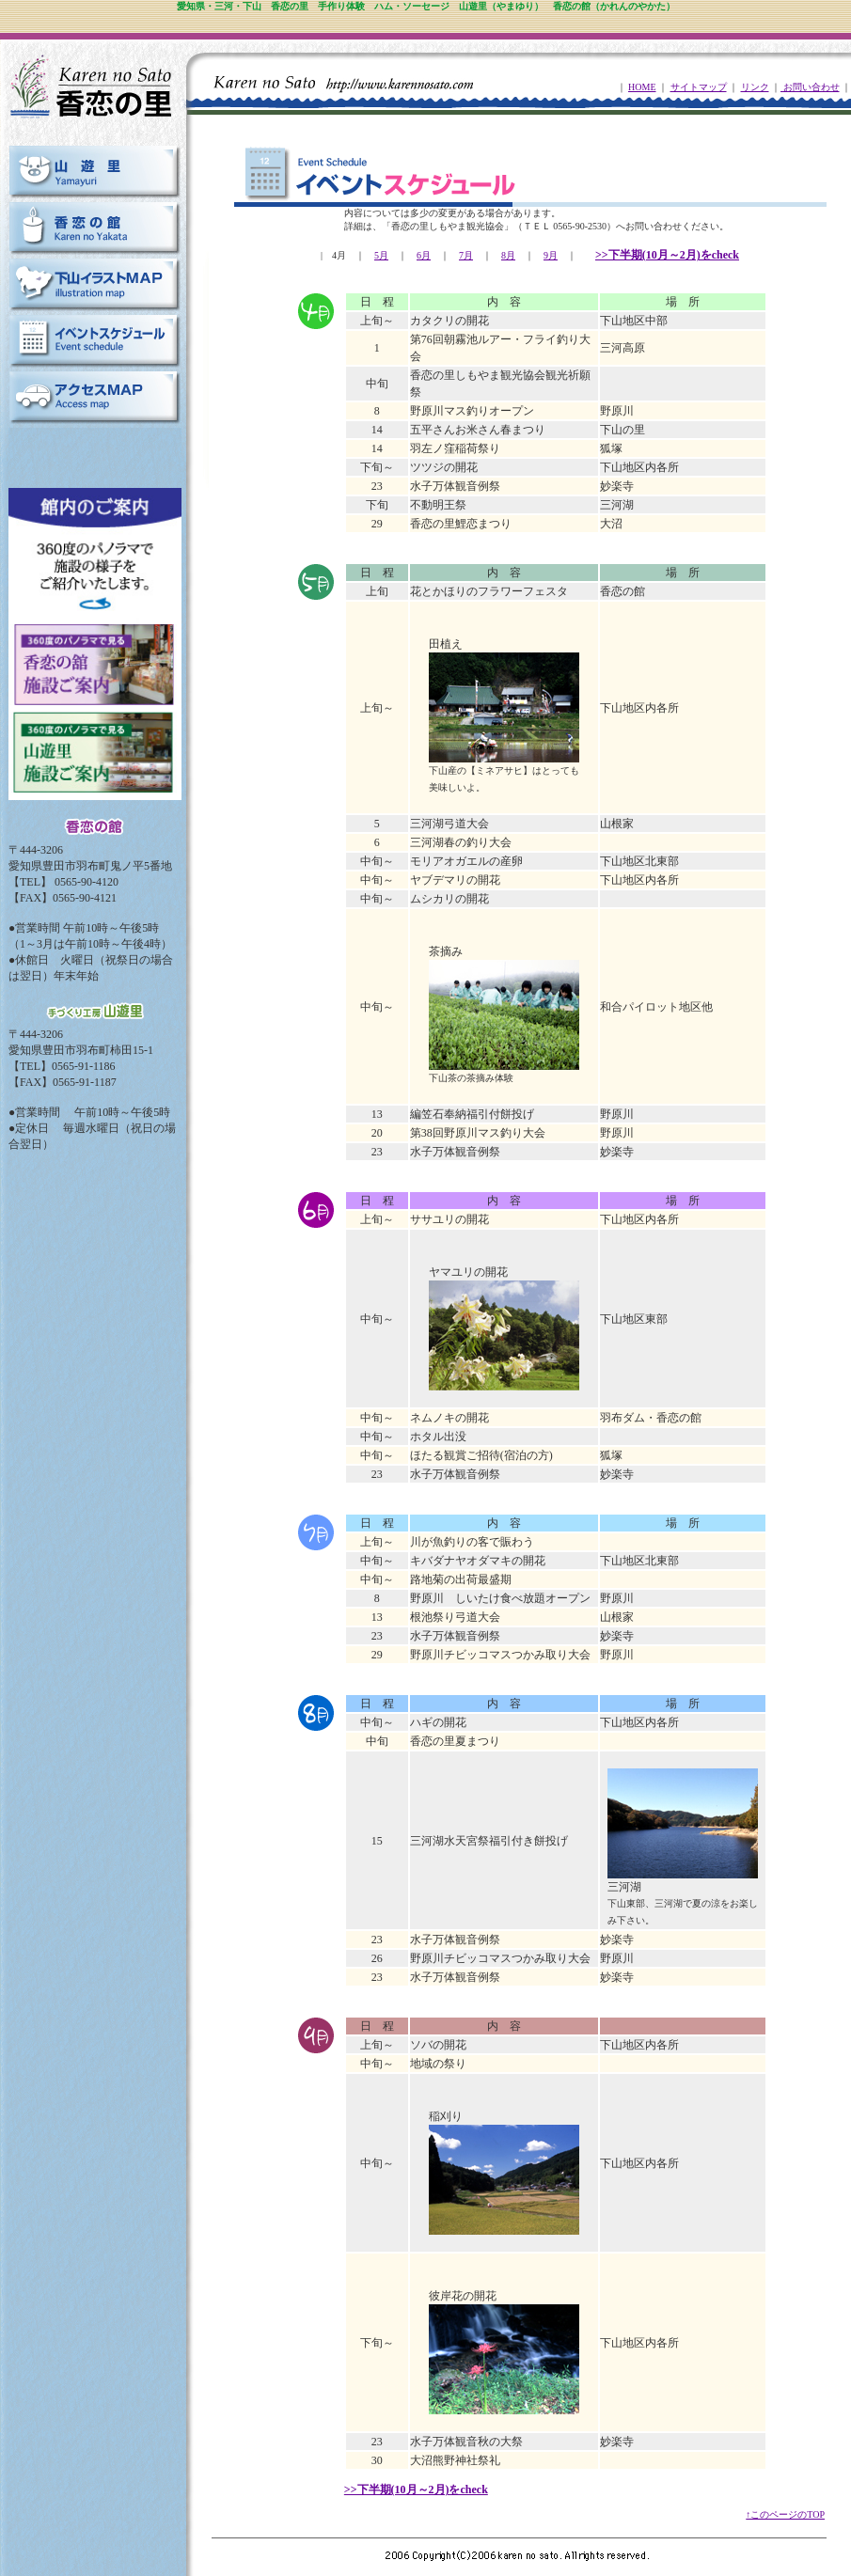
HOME (641, 87)
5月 (381, 255)
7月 (466, 255)
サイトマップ (698, 87)
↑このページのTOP (785, 2514)
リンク (755, 87)
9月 (551, 255)
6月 (424, 255)
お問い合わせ (810, 87)
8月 (508, 255)
